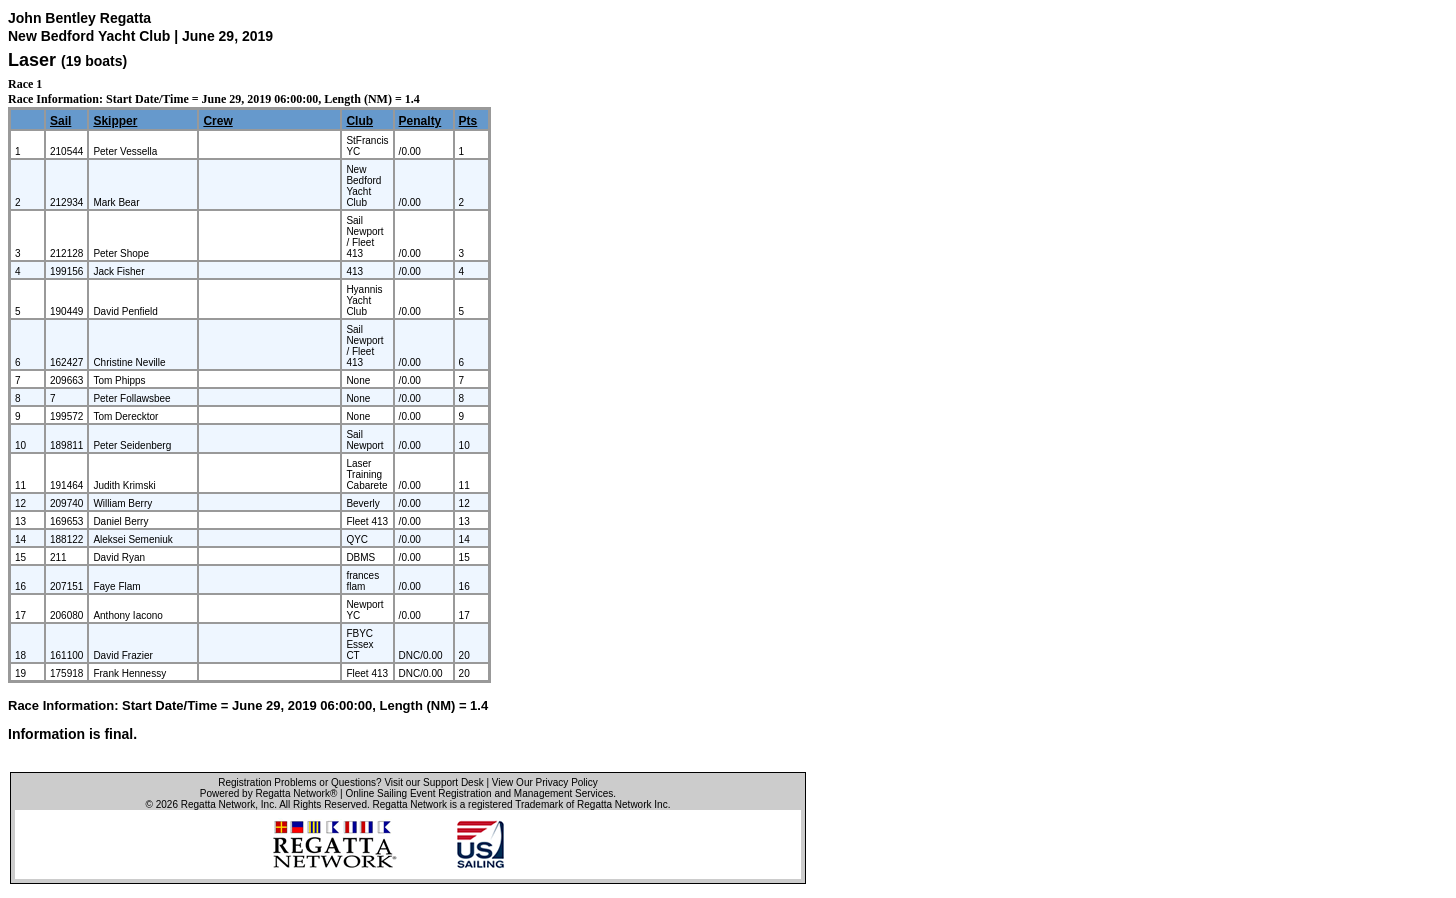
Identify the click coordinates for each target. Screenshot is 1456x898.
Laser (32, 60)
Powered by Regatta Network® (268, 793)
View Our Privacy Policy (545, 782)
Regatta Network (218, 804)
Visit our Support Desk (433, 782)
